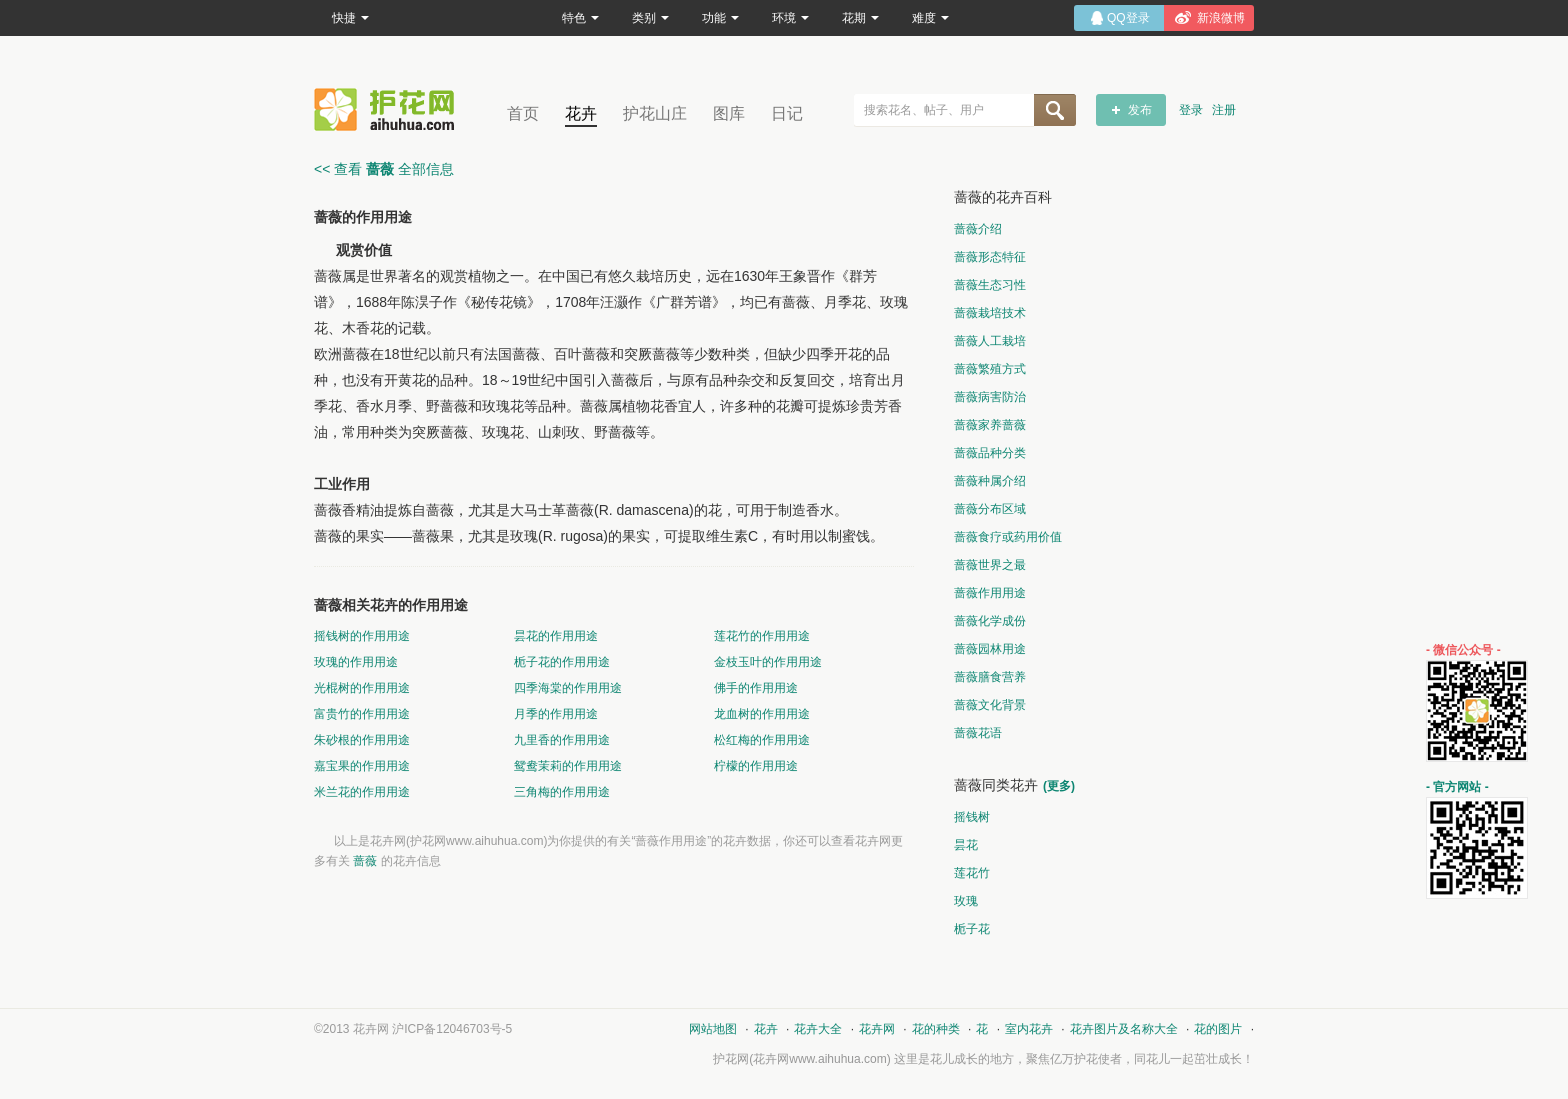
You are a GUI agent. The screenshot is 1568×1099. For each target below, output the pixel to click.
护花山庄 (655, 113)
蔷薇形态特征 (990, 257)
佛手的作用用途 (756, 688)
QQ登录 (1128, 18)
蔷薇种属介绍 (990, 481)
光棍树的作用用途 (362, 688)
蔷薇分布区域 (990, 509)
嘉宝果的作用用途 (362, 766)
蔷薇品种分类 (990, 453)
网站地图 (713, 1029)
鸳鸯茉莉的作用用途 (568, 766)
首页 (523, 113)
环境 (790, 18)
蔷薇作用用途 (990, 593)
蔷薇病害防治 (990, 397)
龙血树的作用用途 (762, 714)
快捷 (350, 18)
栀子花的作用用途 (562, 662)
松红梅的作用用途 (762, 740)
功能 (720, 18)
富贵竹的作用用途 (362, 714)
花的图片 (1218, 1029)
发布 (1140, 110)
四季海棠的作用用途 (568, 688)
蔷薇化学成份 (990, 621)
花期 (860, 18)
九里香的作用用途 (562, 740)
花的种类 (936, 1029)
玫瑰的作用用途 (356, 662)
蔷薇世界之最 (990, 565)
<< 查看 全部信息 (384, 169)
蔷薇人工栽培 (990, 341)
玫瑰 (966, 901)
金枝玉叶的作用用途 (768, 662)
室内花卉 (1029, 1029)
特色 (580, 18)
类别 (650, 18)
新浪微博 (1221, 18)
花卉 (581, 113)
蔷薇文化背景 (990, 705)
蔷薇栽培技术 (990, 313)
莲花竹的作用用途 (762, 636)
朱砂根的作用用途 (362, 740)
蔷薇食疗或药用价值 (1008, 537)
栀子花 (972, 929)
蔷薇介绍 (978, 229)
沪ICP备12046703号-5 (452, 1029)
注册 (1224, 110)
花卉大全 (818, 1029)
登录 (1191, 110)
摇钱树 (972, 817)
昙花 (966, 845)
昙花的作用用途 (556, 636)
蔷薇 (365, 861)
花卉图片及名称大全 (1124, 1029)
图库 (729, 113)
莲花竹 (972, 873)
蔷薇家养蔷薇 (990, 425)
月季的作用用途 (556, 714)
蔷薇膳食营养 (990, 677)
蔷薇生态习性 (990, 285)
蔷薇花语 (978, 733)
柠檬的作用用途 (756, 766)
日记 (787, 113)
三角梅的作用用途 (562, 792)
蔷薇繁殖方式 (990, 369)
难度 (930, 18)
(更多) (1059, 786)
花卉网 (389, 109)
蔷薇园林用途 (990, 649)
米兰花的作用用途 (362, 792)
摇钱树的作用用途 (362, 636)
